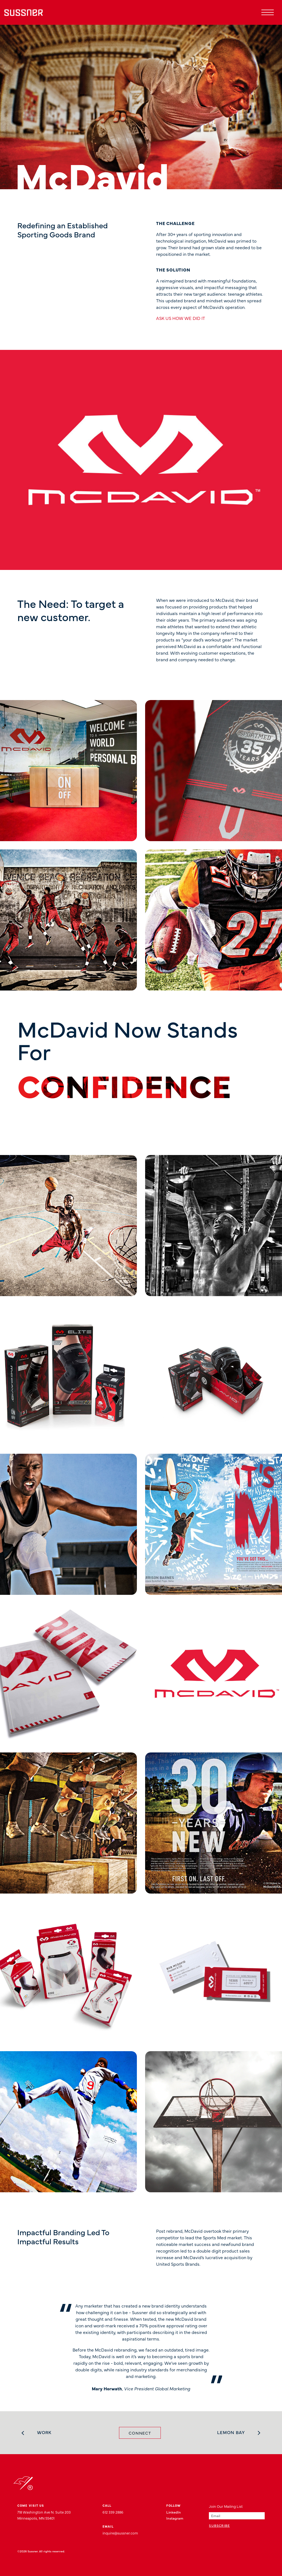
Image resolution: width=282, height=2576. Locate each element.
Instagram (174, 2517)
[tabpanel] (141, 2344)
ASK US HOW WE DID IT (181, 318)
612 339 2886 (113, 2511)
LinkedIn (173, 2511)
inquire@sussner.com (120, 2532)
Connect (140, 2433)
